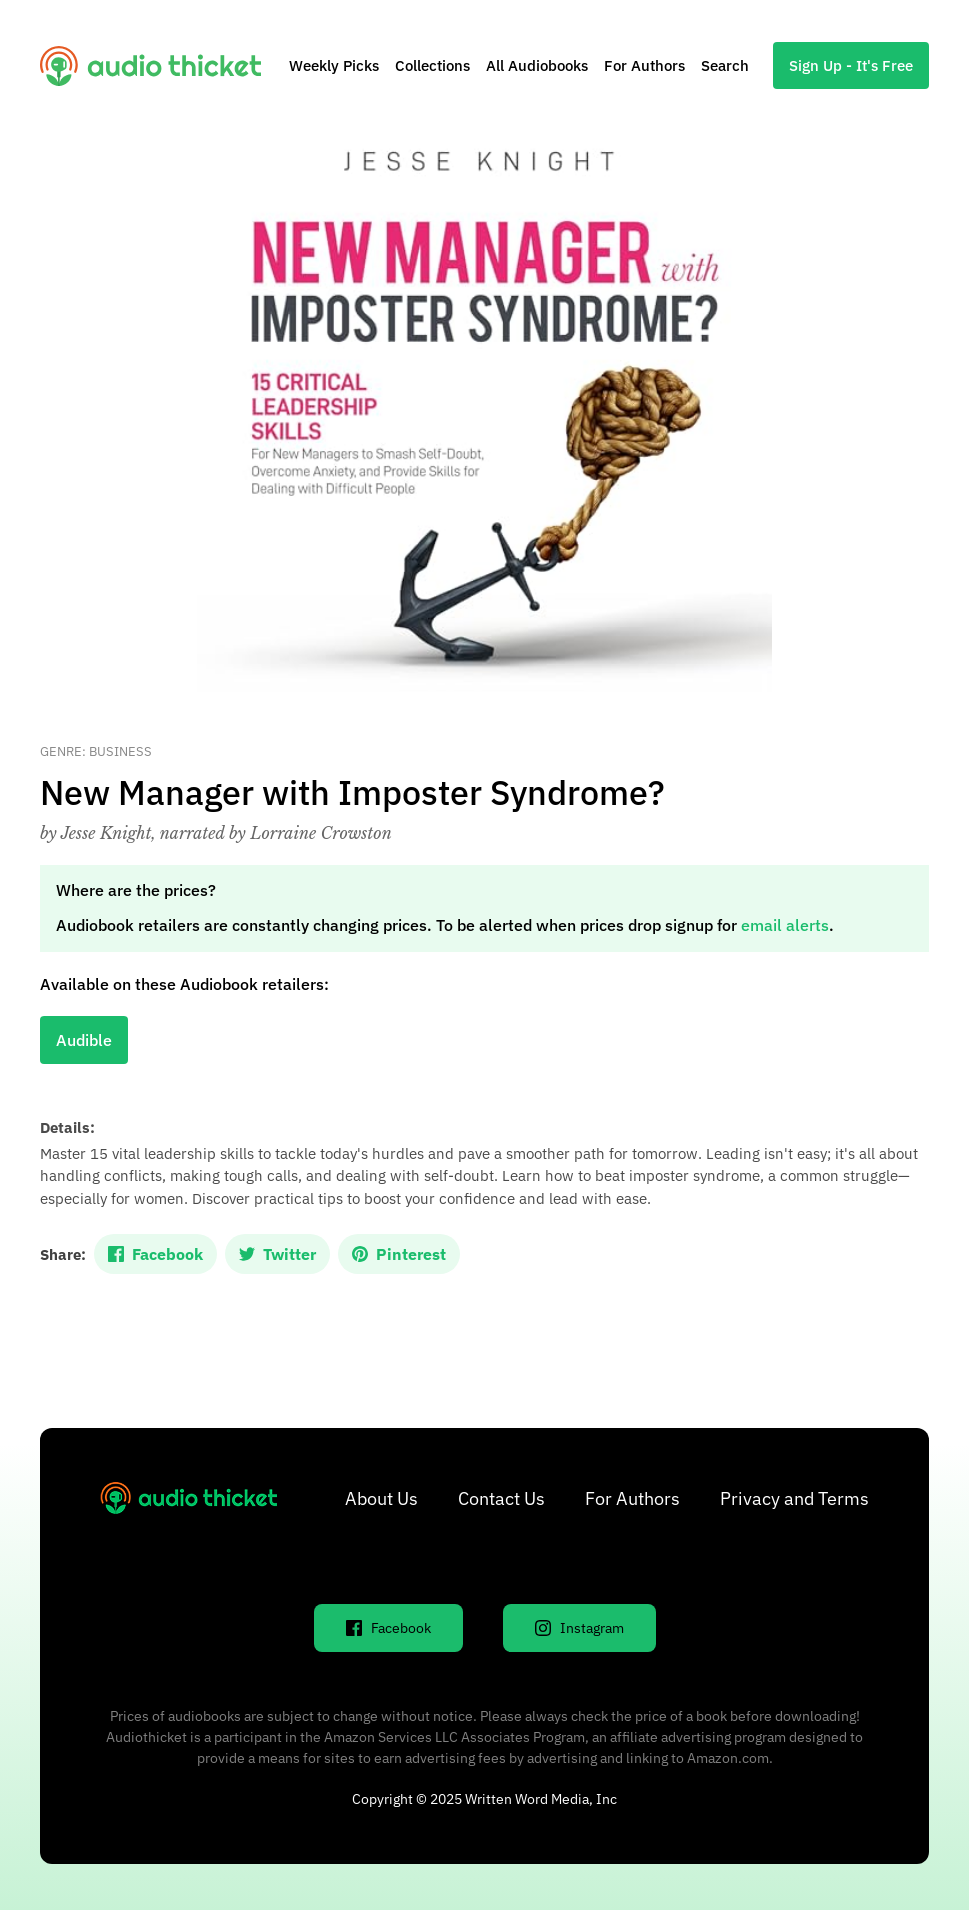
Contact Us (501, 1498)
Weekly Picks (334, 65)
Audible (84, 1040)
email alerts (785, 925)
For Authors (644, 65)
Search (725, 65)
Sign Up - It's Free (851, 65)
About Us (381, 1498)
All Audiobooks (537, 65)
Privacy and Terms (794, 1498)
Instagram (579, 1628)
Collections (432, 65)
